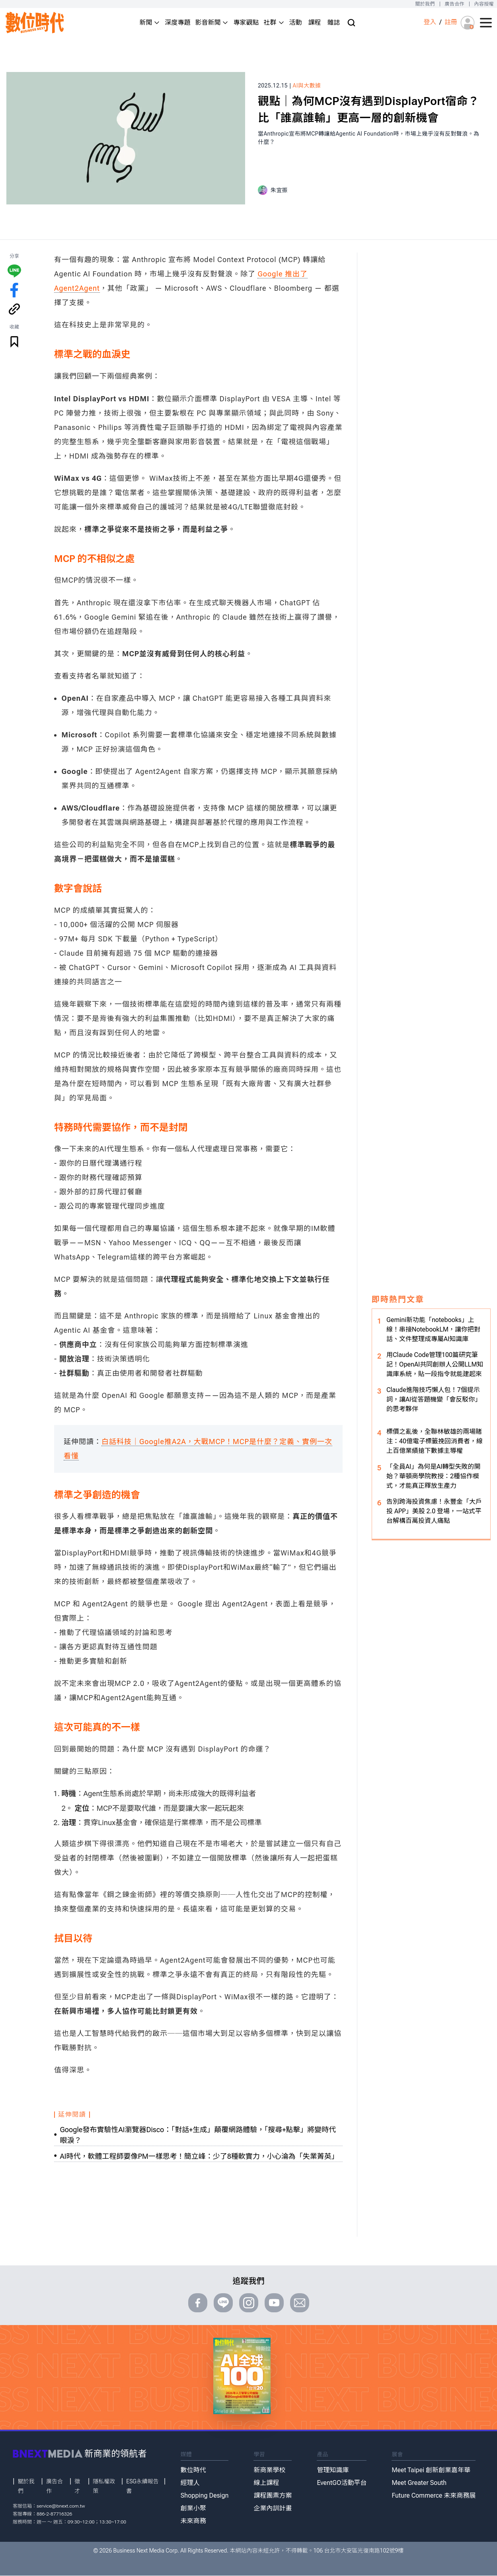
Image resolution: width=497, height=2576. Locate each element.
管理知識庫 (333, 2470)
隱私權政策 (104, 2486)
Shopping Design (205, 2495)
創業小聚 (193, 2508)
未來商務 (193, 2521)
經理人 (190, 2483)
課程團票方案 (272, 2495)
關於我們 (425, 4)
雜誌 (333, 22)
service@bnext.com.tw (61, 2506)
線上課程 (266, 2483)
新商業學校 (269, 2470)
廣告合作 (454, 4)
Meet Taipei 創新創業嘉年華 (431, 2470)
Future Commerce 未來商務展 (434, 2495)
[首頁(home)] (35, 22)
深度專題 (177, 22)
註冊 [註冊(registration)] (450, 22)
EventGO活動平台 (341, 2483)
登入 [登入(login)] (429, 22)
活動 (295, 22)
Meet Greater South (419, 2483)
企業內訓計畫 (272, 2508)
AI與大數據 (307, 85)
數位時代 (193, 2470)
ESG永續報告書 (142, 2486)
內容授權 (484, 4)
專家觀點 (246, 22)
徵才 (77, 2486)
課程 (314, 22)
